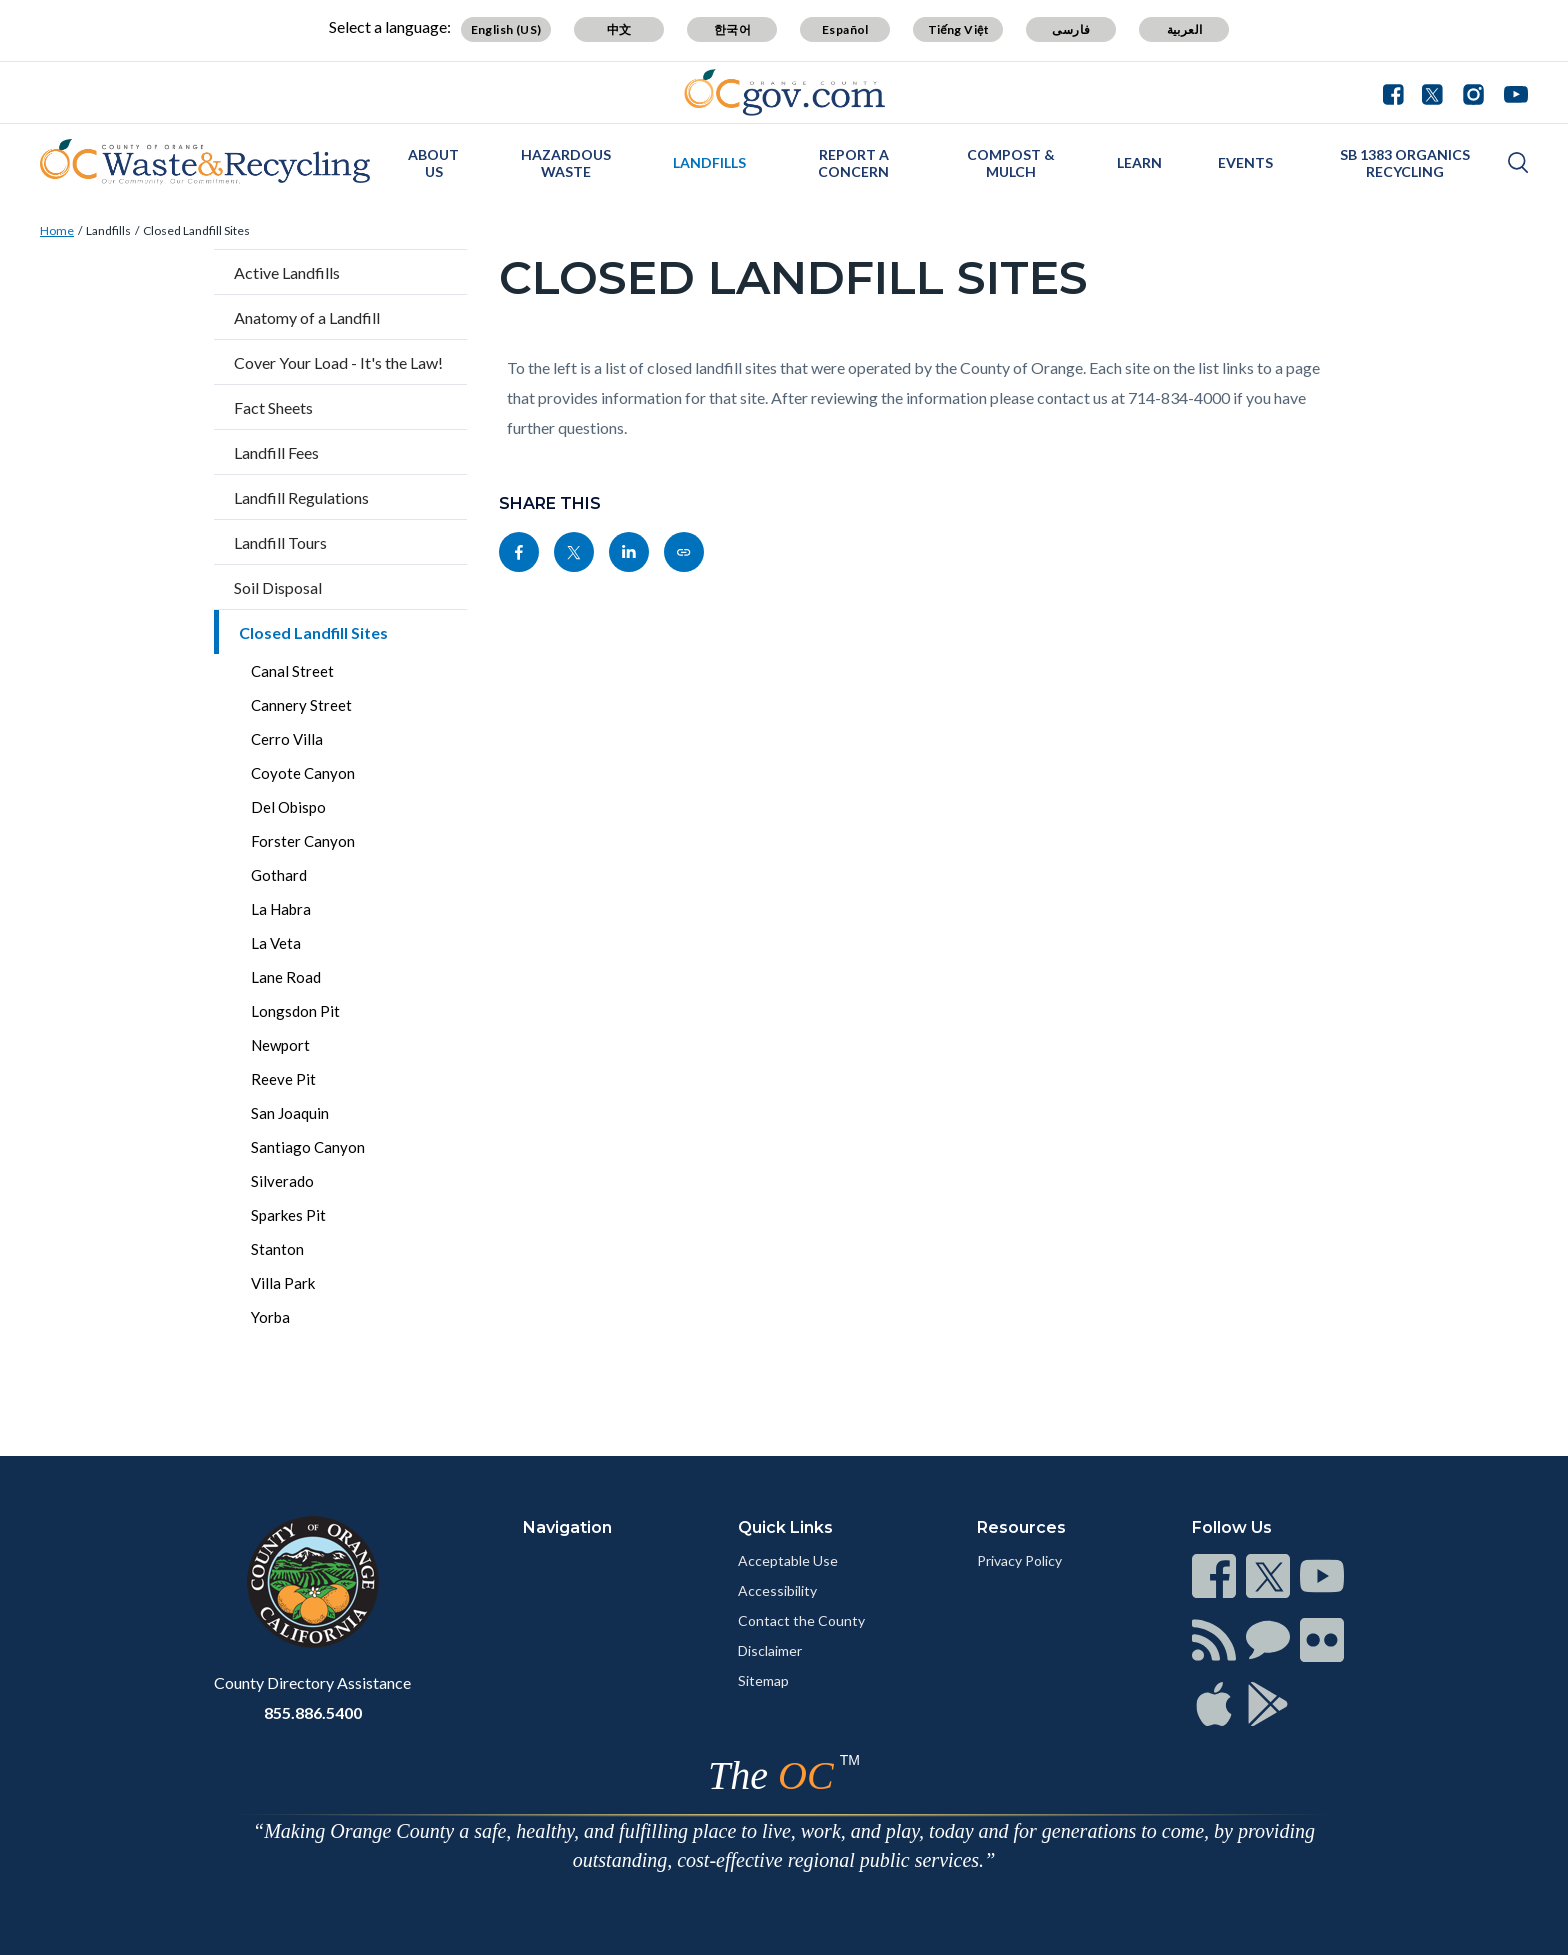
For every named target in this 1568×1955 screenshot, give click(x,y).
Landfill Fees (276, 452)
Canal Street (292, 671)
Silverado (282, 1181)
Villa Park (283, 1283)
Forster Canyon (303, 841)
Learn (1139, 162)
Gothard (279, 875)
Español (845, 29)
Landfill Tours (280, 542)
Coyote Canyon (303, 773)
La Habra (281, 909)
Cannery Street (301, 705)
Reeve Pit (283, 1079)
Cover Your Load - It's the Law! (338, 362)
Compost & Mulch (1011, 163)
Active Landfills (287, 272)
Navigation (567, 1527)
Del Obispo (288, 807)
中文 (619, 29)
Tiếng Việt (959, 29)
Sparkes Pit (288, 1215)
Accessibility (777, 1590)
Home (57, 230)
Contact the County (801, 1620)
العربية (1185, 29)
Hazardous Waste (566, 163)
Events (1245, 162)
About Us (433, 163)
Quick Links (785, 1527)
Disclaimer (770, 1650)
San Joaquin (290, 1113)
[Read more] (784, 92)
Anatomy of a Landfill (307, 317)
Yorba (270, 1317)
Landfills (709, 162)
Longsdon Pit (295, 1011)
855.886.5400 (313, 1712)
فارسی (1071, 29)
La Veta (276, 943)
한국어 (732, 29)
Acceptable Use (788, 1560)
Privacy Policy (1019, 1560)
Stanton (277, 1249)
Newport (280, 1045)
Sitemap (763, 1680)
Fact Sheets (273, 407)
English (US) (506, 29)
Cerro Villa (287, 739)
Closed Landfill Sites (196, 230)
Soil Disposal (278, 587)
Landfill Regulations (301, 497)
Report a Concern (853, 163)
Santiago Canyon (308, 1147)
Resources (1021, 1527)
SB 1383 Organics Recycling (1405, 163)
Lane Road (286, 977)
